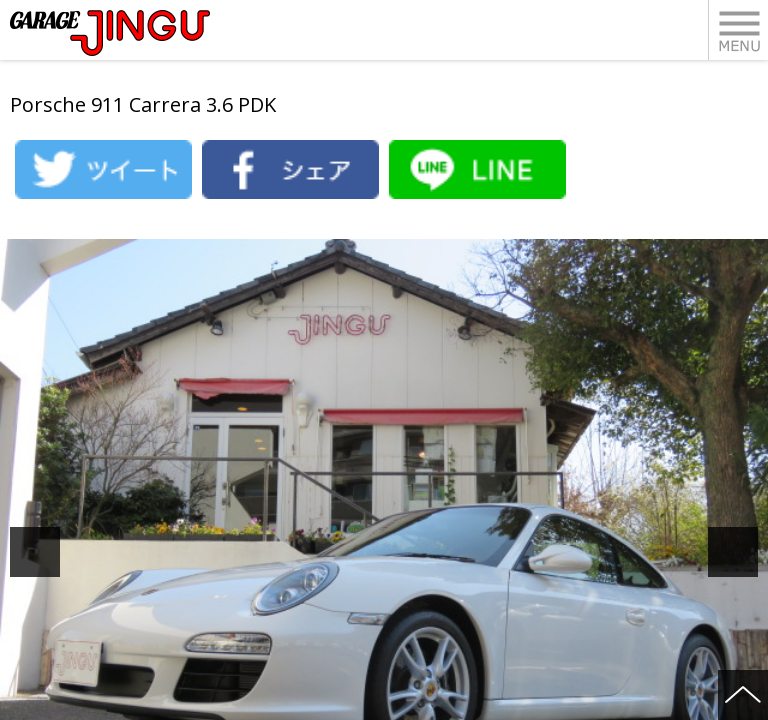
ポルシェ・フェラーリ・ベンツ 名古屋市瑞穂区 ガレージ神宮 (110, 33)
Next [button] (755, 551)
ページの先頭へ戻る (743, 695)
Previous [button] (57, 551)
